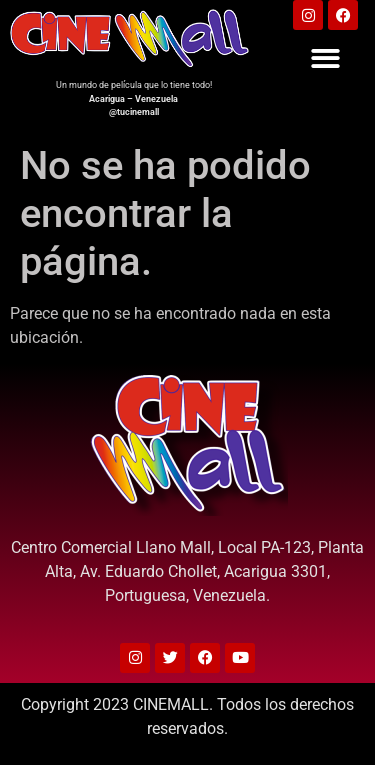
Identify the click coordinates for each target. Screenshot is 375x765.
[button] (325, 58)
